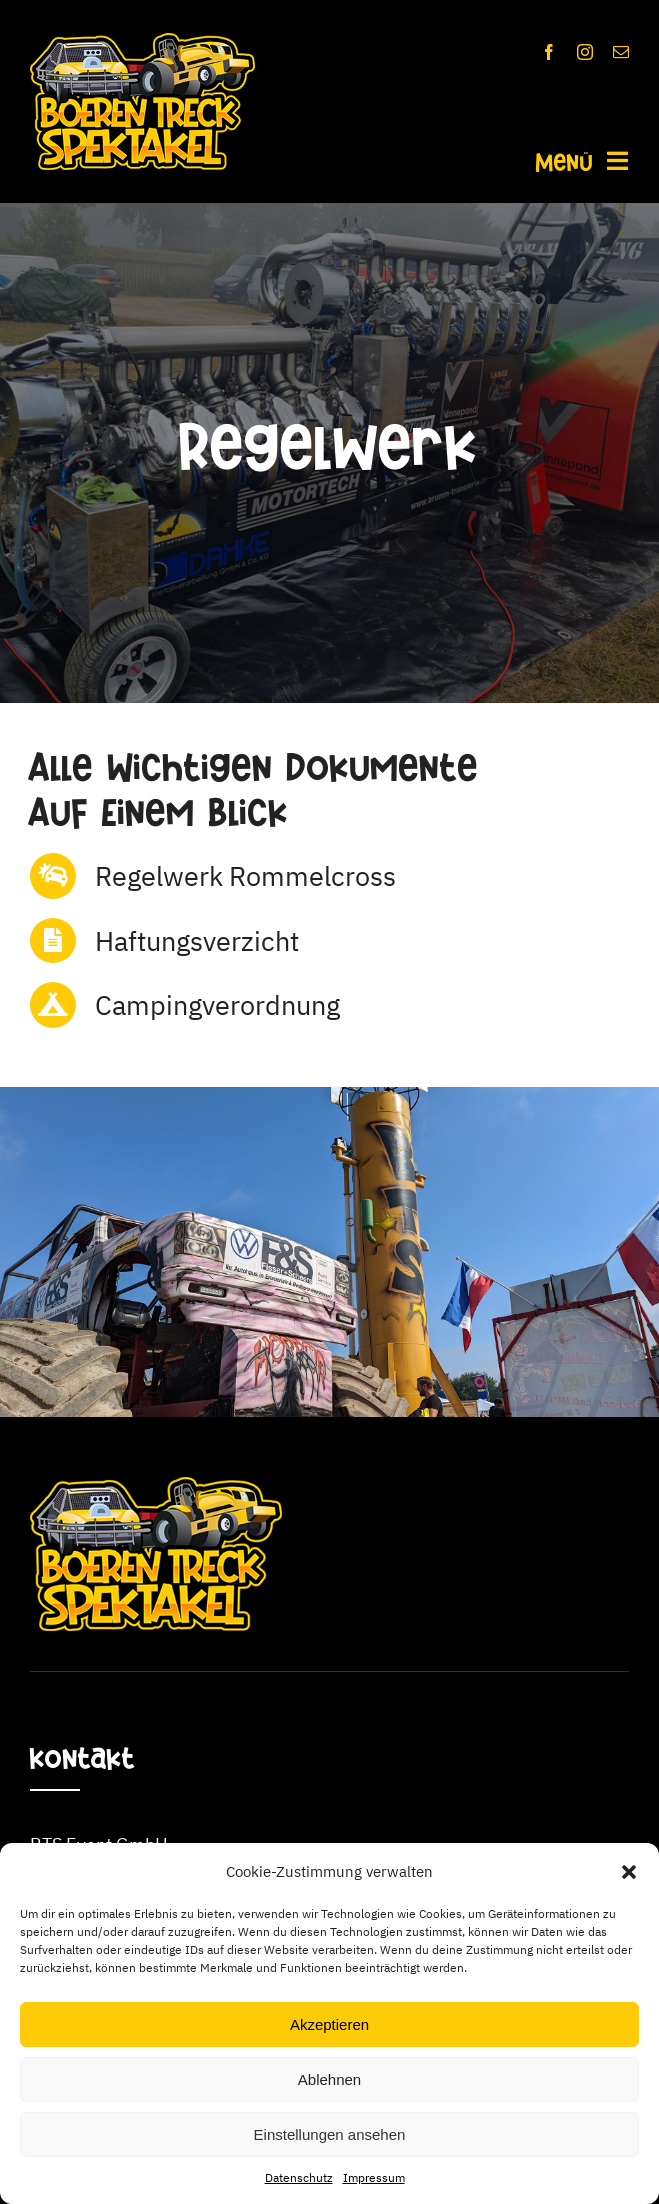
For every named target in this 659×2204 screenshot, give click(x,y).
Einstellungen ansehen (330, 2134)
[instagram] (585, 52)
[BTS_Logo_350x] (142, 41)
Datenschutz (299, 2177)
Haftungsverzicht (197, 940)
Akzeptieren (329, 2024)
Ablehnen (329, 2079)
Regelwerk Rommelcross (245, 875)
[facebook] (549, 52)
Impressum (374, 2177)
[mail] (621, 52)
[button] (629, 1872)
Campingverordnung (217, 1004)
